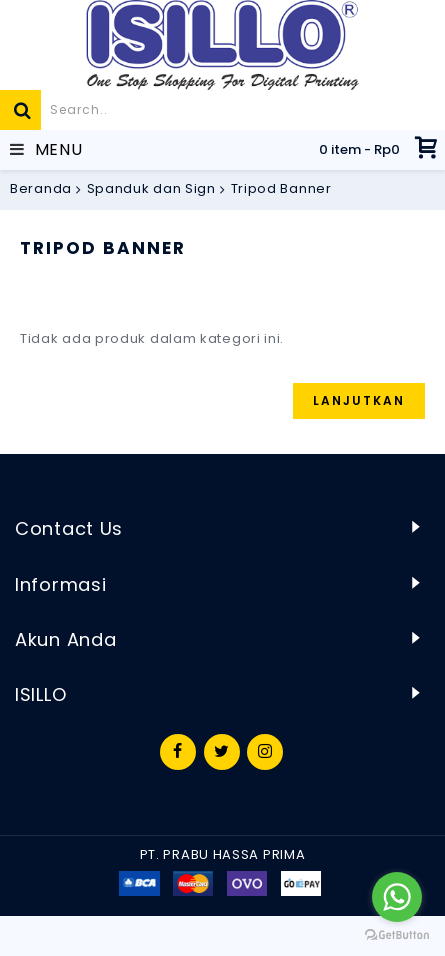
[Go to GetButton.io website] (397, 935)
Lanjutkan (359, 400)
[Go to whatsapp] (397, 897)
